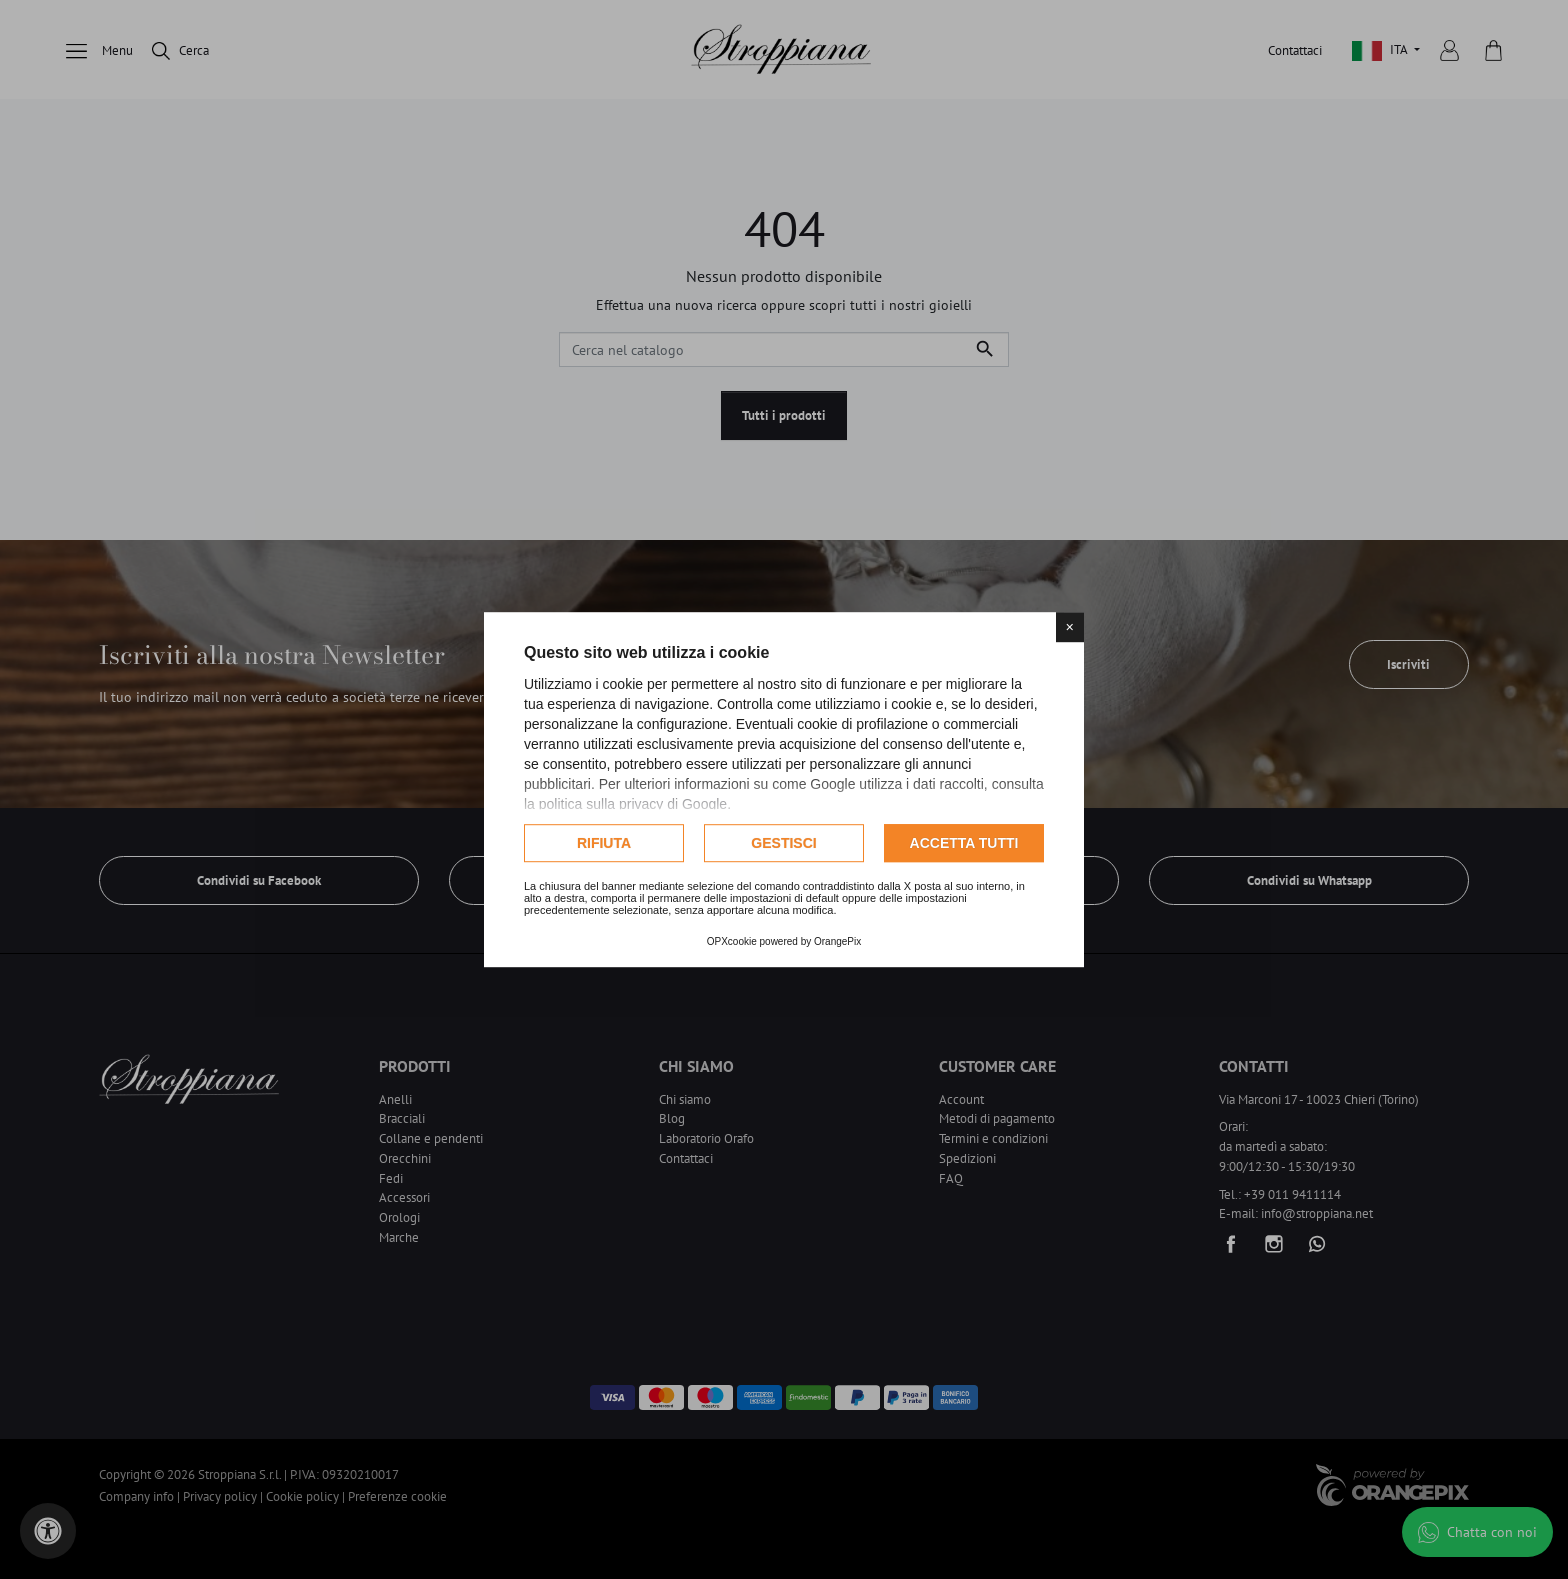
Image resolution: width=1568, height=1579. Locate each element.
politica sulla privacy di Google (633, 804)
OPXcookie (732, 941)
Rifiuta (604, 843)
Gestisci (783, 843)
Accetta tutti (964, 843)
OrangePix (837, 941)
